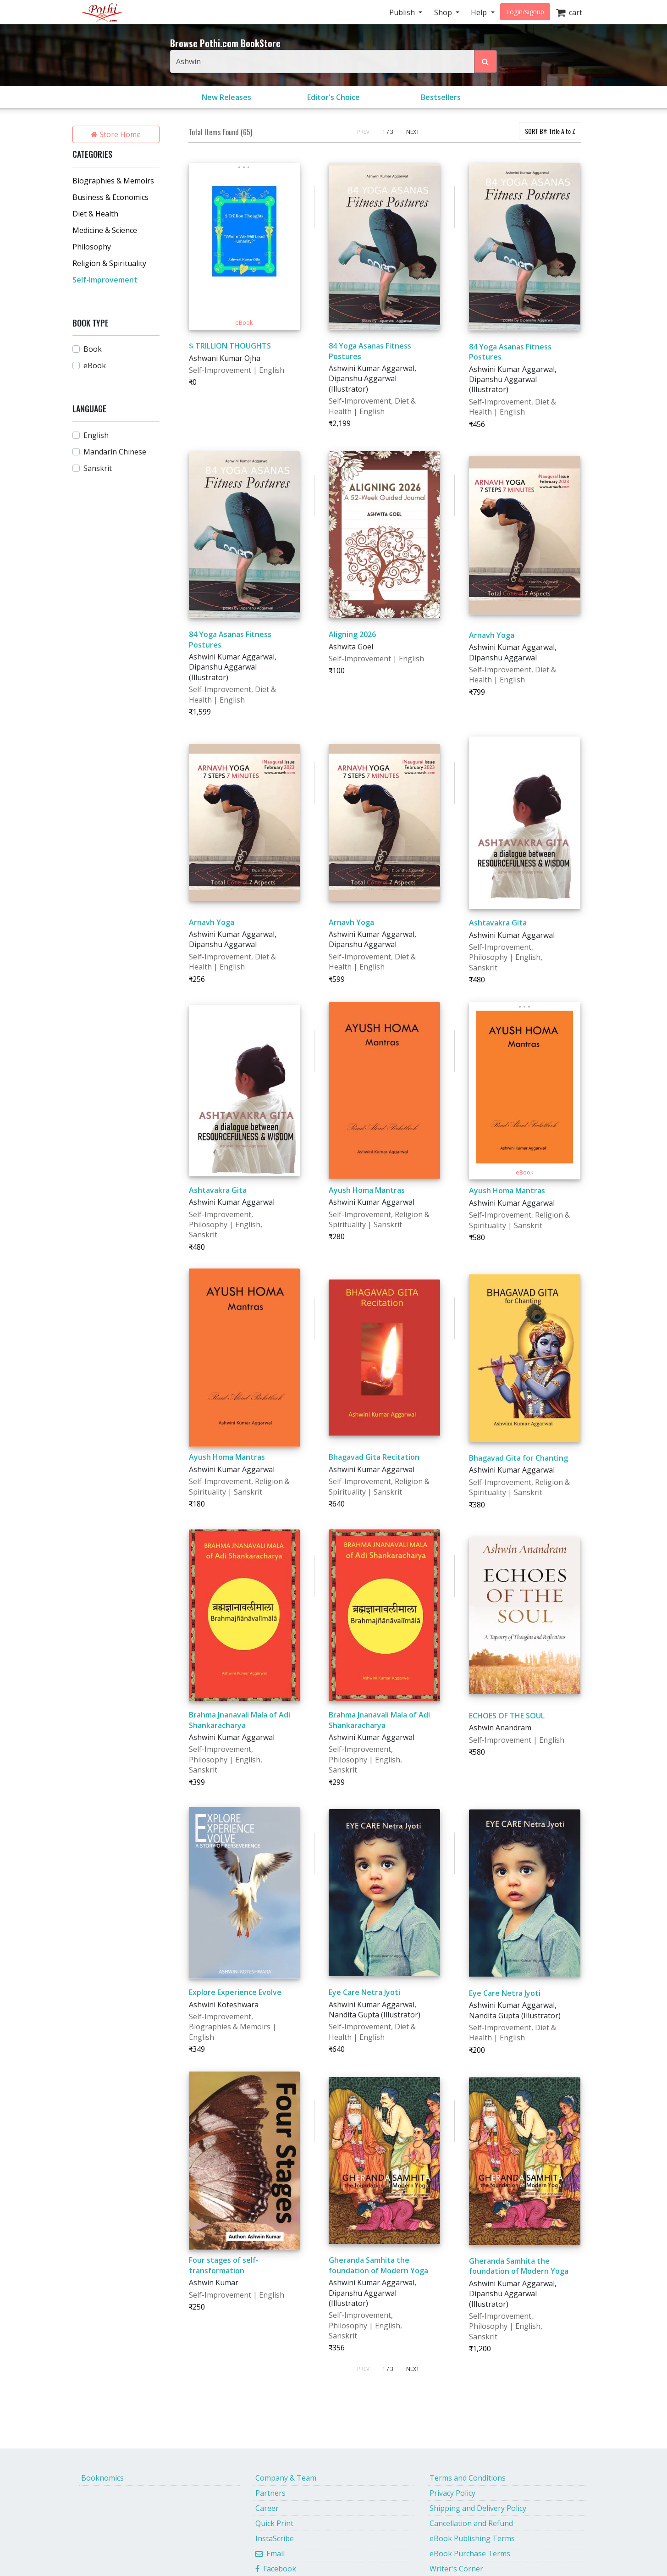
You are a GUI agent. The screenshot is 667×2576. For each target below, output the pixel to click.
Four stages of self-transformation (224, 2265)
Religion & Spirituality (109, 263)
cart (569, 12)
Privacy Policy (452, 2493)
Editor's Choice (333, 97)
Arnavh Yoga (491, 635)
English (96, 435)
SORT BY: (550, 131)
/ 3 (390, 132)
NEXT (412, 132)
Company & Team (285, 2478)
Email (270, 2553)
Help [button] (480, 12)
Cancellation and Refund (471, 2523)
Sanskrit (97, 468)
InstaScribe (274, 2538)
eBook (94, 365)
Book (92, 349)
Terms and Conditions (468, 2478)
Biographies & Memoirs (113, 181)
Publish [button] (403, 12)
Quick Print (274, 2523)
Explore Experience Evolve (235, 1992)
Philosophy (91, 247)
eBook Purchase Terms (470, 2553)
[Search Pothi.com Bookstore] (485, 61)
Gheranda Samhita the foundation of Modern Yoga (378, 2265)
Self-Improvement (105, 280)
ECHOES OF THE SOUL (507, 1716)
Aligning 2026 (352, 634)
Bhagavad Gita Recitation (374, 1457)
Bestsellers (441, 97)
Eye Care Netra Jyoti (364, 1992)
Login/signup (525, 11)
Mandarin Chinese (114, 452)
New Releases (226, 97)
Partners (270, 2493)
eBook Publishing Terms (472, 2538)
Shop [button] (444, 12)
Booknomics (102, 2478)
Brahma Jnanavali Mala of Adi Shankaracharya (239, 1720)
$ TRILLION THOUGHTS (230, 346)
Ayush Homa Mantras (367, 1190)
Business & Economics (110, 197)
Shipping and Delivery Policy (478, 2508)
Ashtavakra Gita (498, 923)
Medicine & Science (104, 230)
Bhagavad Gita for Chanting (518, 1458)
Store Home (116, 134)
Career (267, 2508)
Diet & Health (95, 214)
